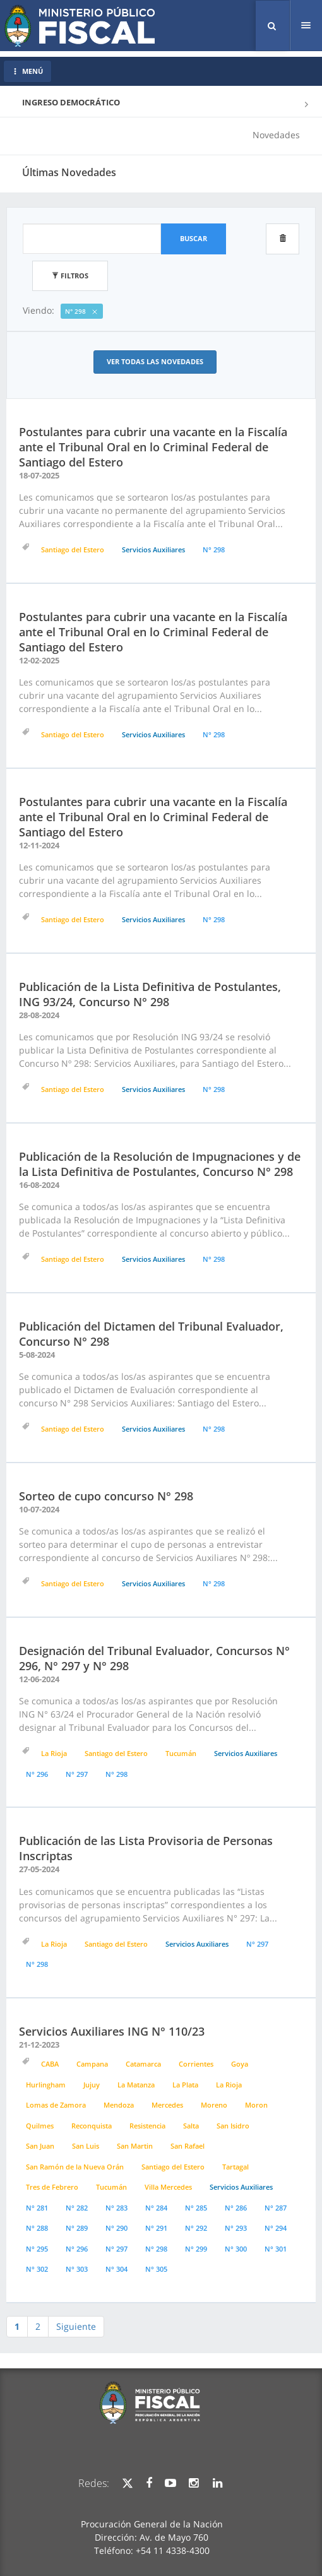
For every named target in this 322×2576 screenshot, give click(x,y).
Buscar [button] (193, 238)
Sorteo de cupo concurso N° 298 (106, 1496)
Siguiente (76, 2326)
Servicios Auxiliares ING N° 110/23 (112, 2031)
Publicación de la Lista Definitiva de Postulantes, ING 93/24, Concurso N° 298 (150, 994)
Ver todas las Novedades (155, 361)
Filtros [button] (70, 275)
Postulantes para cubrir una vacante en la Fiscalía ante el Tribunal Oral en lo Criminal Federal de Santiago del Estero (153, 447)
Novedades (276, 135)
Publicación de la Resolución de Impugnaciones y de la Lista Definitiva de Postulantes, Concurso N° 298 (160, 1164)
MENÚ (27, 71)
